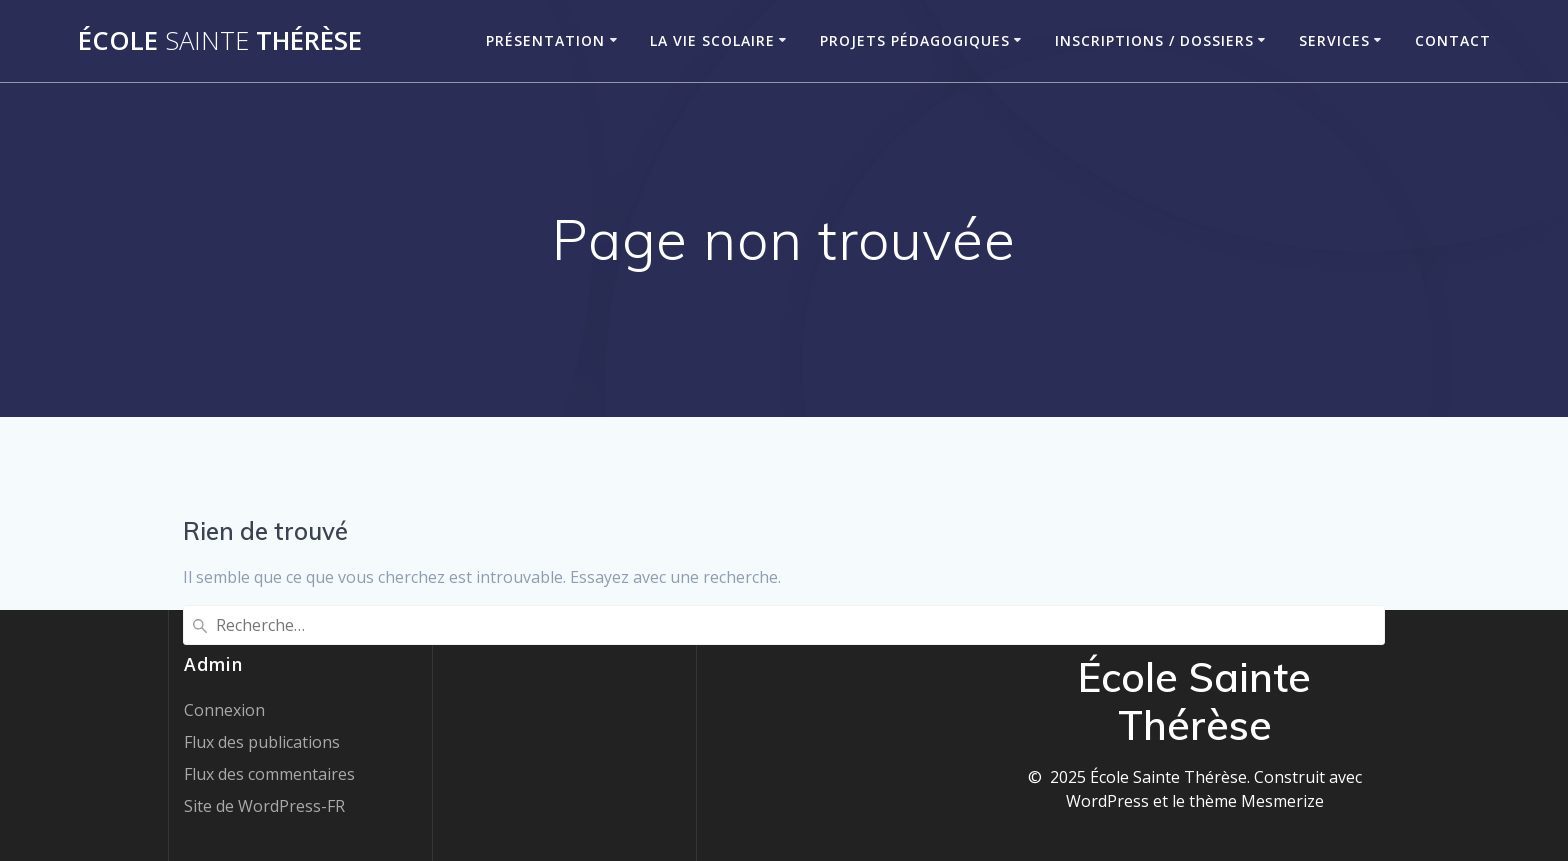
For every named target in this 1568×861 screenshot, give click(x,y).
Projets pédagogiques (915, 40)
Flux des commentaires (269, 774)
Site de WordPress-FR (264, 806)
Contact (1453, 40)
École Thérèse (220, 41)
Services (1334, 40)
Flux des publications (262, 742)
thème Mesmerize (1256, 801)
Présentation (545, 40)
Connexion (224, 710)
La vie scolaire (712, 40)
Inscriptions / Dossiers (1154, 40)
